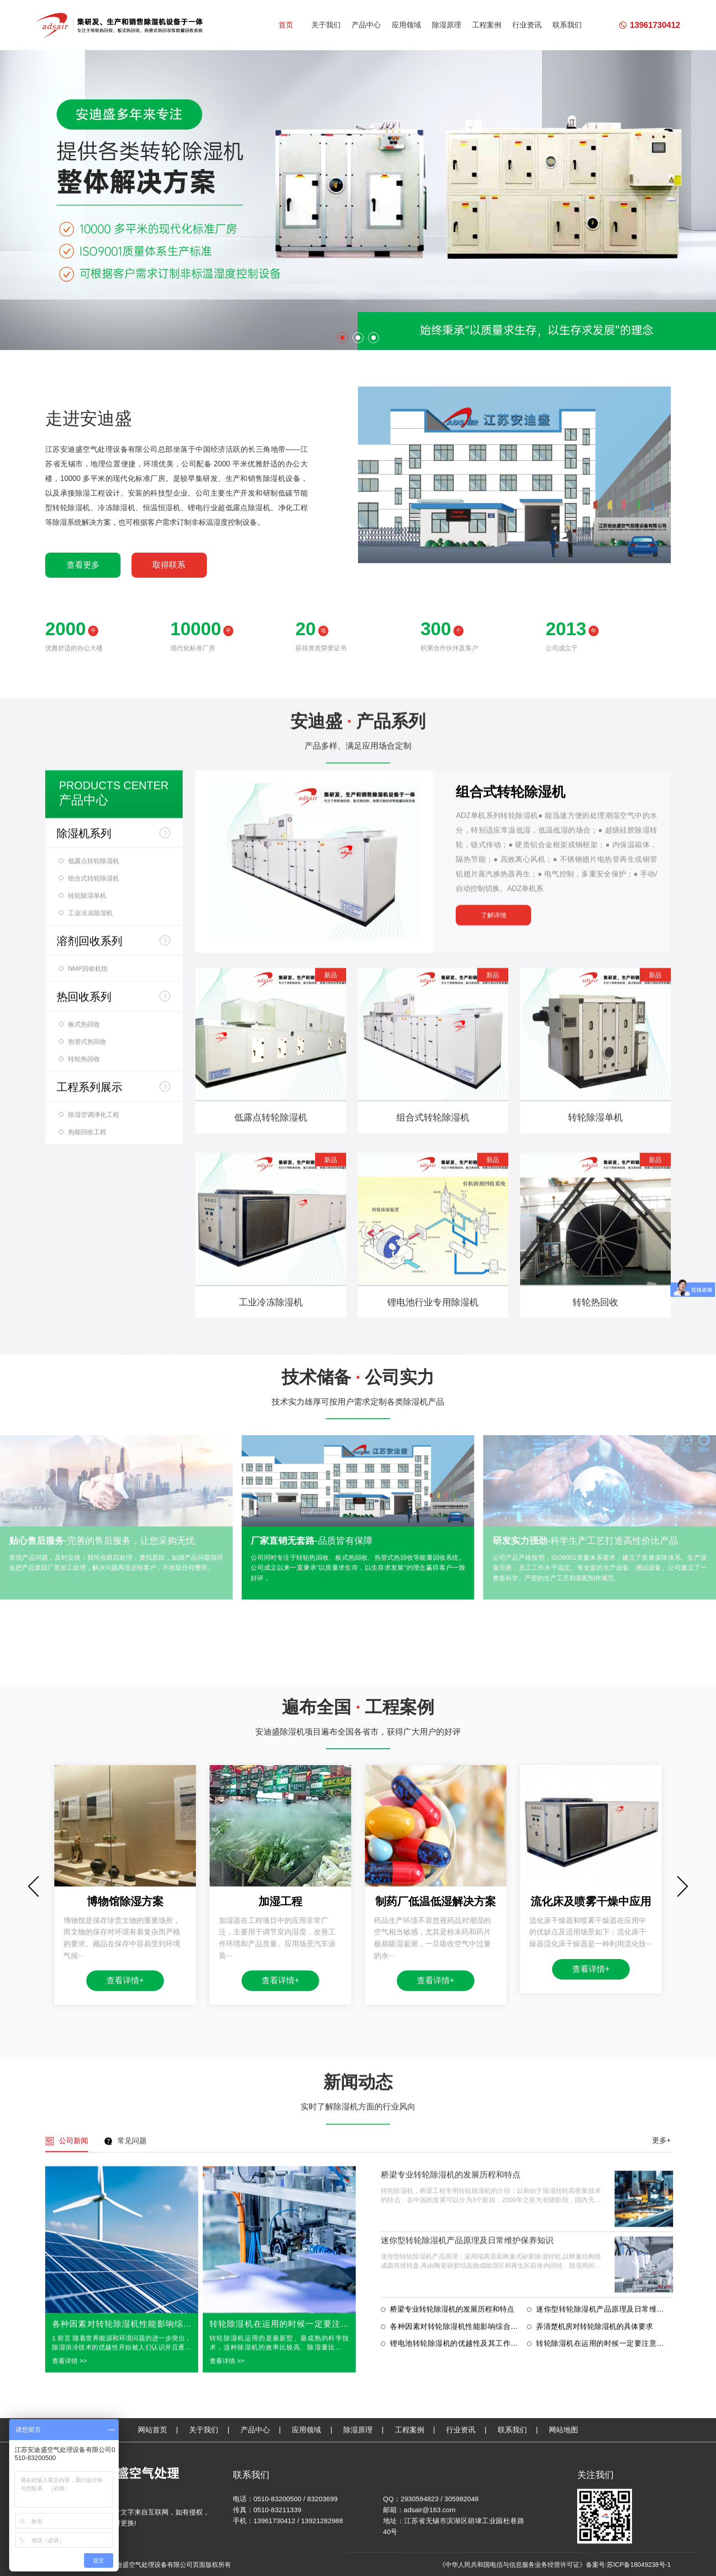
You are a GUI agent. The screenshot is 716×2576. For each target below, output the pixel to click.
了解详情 (493, 1558)
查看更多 (83, 565)
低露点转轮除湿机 (93, 1504)
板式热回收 (84, 1667)
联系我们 (567, 25)
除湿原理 (446, 25)
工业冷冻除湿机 (90, 1556)
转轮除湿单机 (87, 1538)
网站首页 (152, 2562)
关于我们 (326, 25)
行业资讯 (527, 25)
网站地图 (563, 2562)
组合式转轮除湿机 (93, 1521)
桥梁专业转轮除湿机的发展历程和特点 (451, 2526)
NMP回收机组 (88, 1611)
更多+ (661, 2492)
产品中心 (366, 25)
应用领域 (406, 25)
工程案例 (486, 25)
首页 (286, 25)
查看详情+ (125, 2348)
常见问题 (132, 2492)
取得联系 (169, 565)
